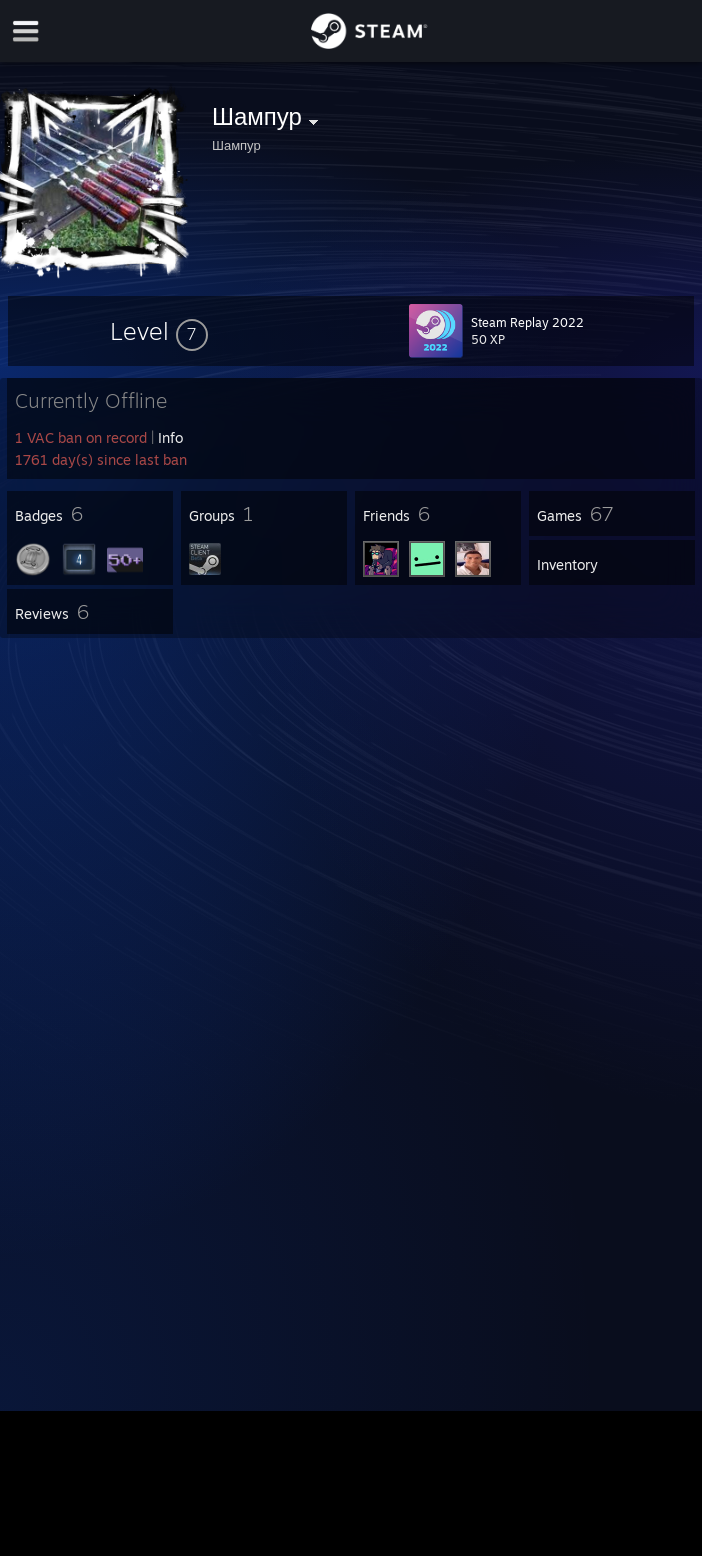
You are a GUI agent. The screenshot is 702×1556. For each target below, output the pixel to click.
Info (170, 437)
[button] (159, 331)
